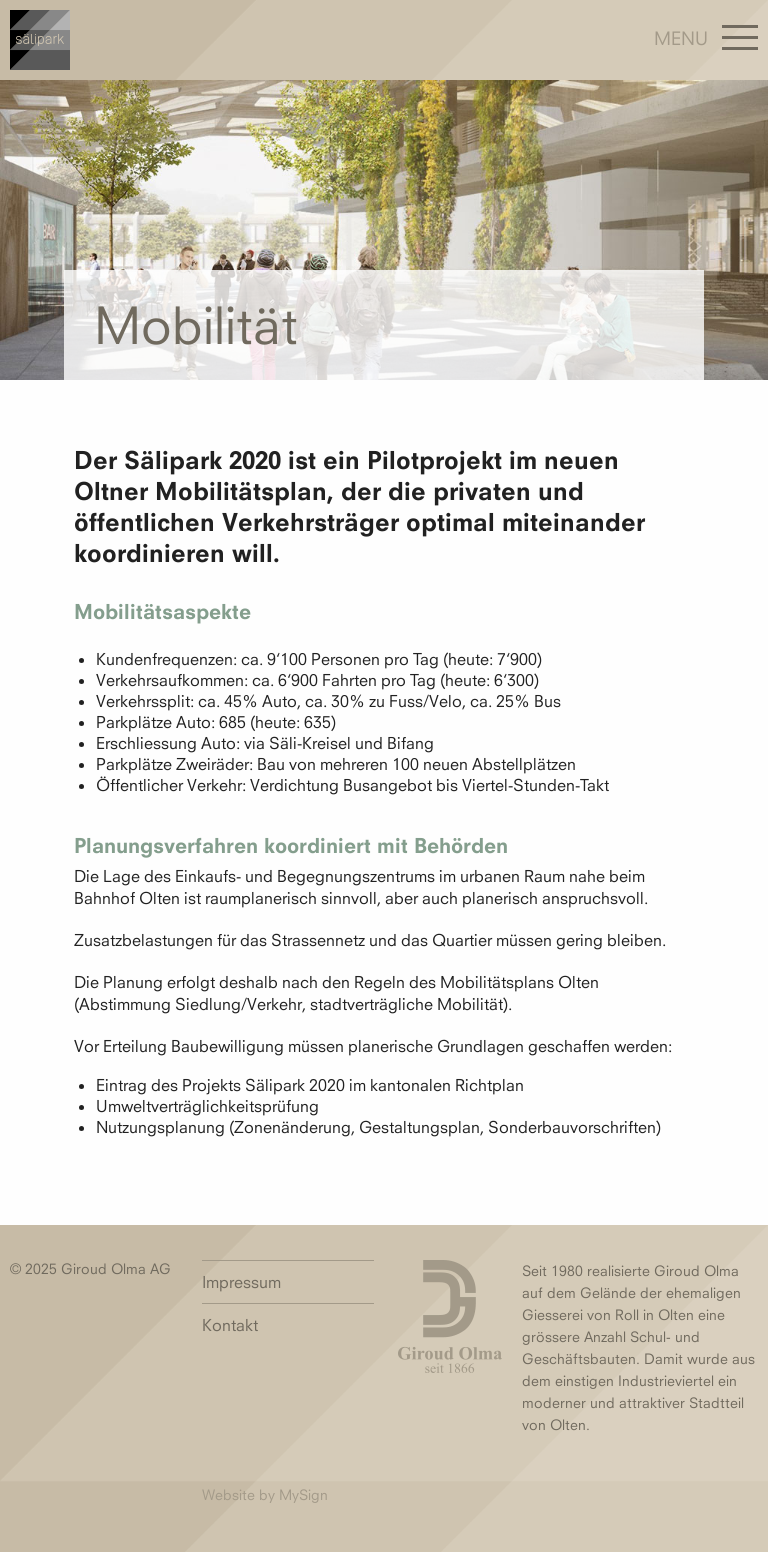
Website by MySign (265, 1494)
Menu (681, 38)
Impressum (241, 1282)
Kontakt (230, 1325)
